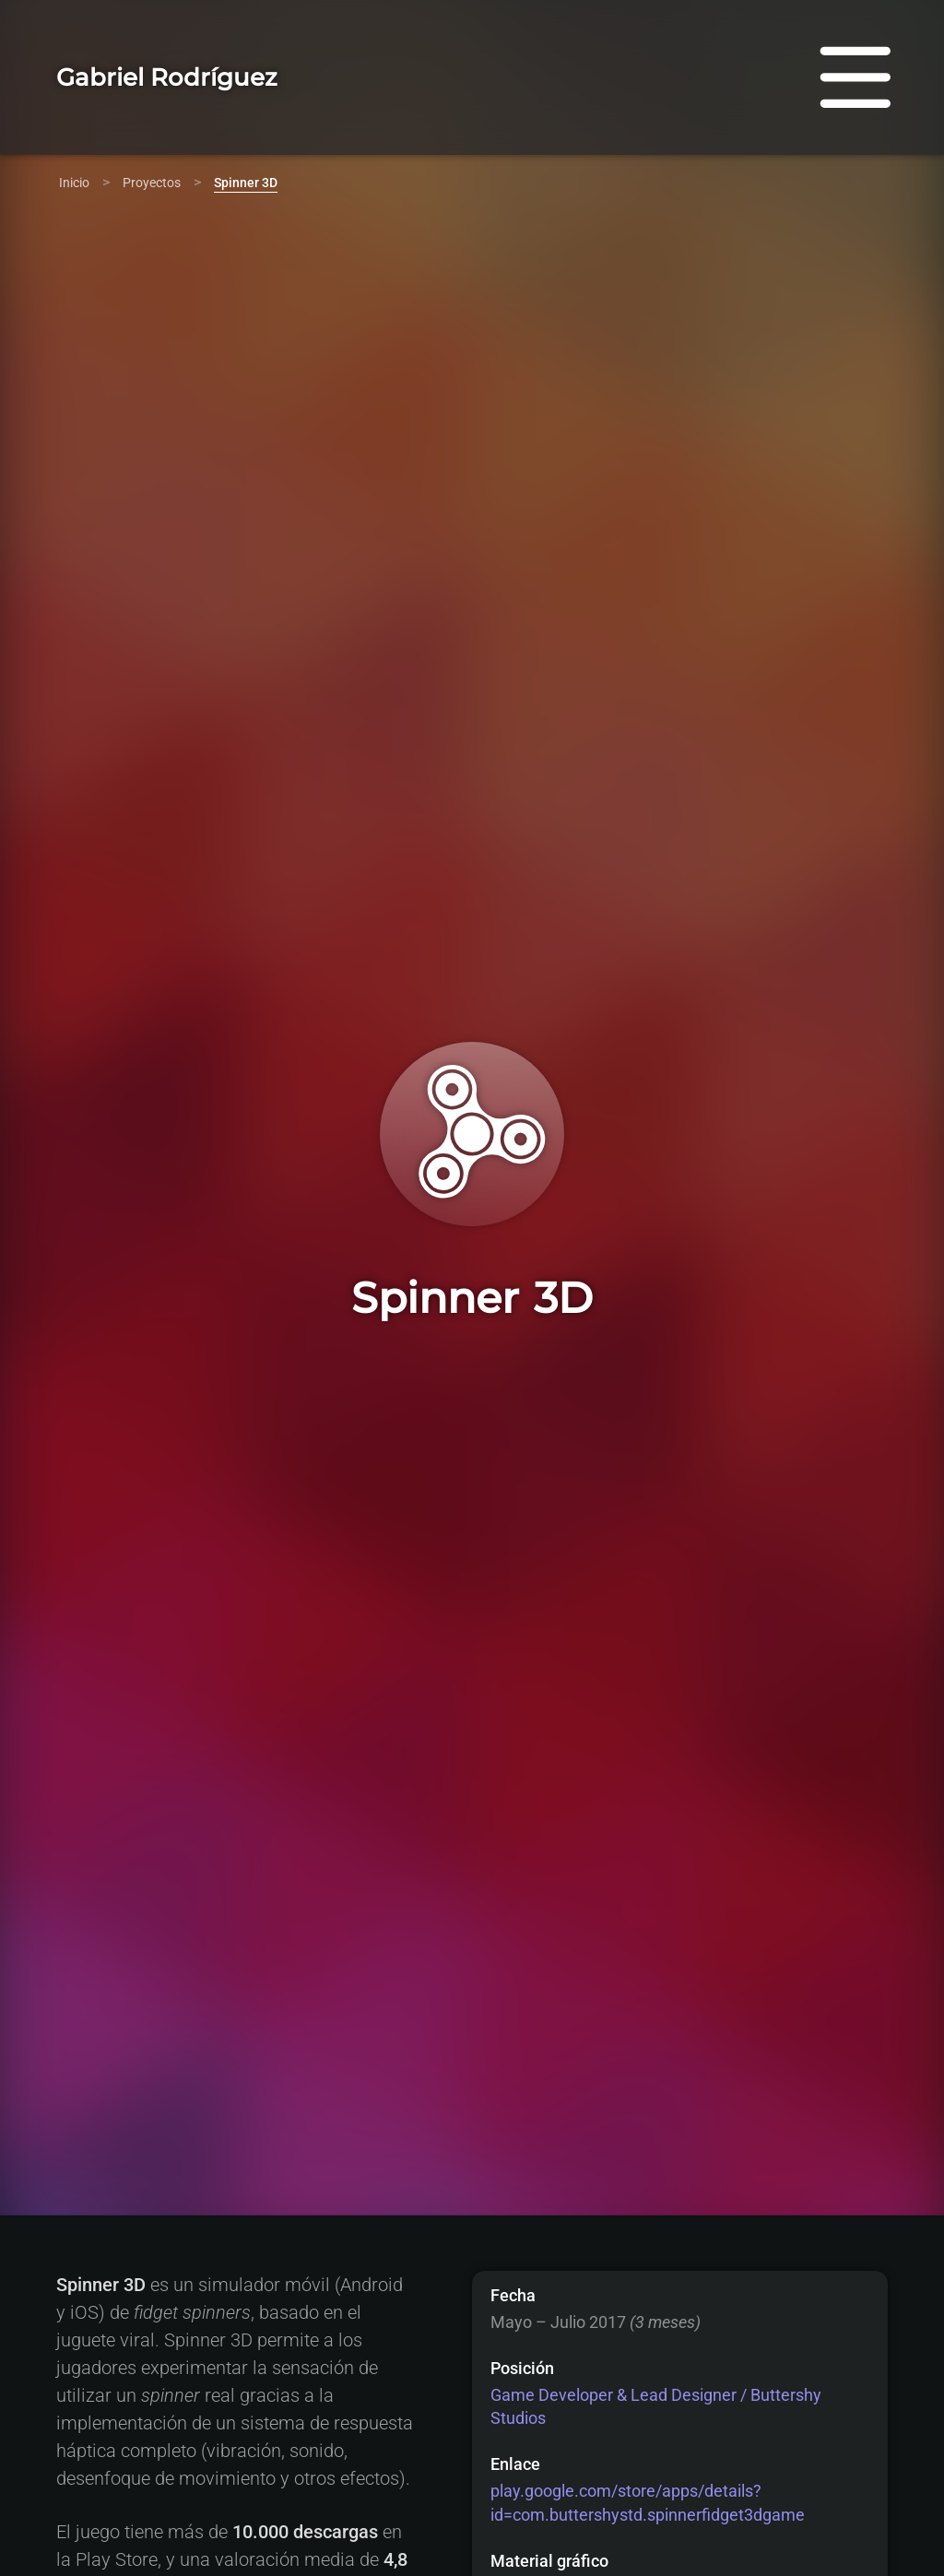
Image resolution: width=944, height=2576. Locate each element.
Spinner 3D (245, 182)
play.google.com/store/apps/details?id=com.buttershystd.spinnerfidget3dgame (647, 2502)
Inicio (74, 182)
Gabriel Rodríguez (166, 77)
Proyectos (152, 182)
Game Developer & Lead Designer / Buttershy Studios (655, 2406)
